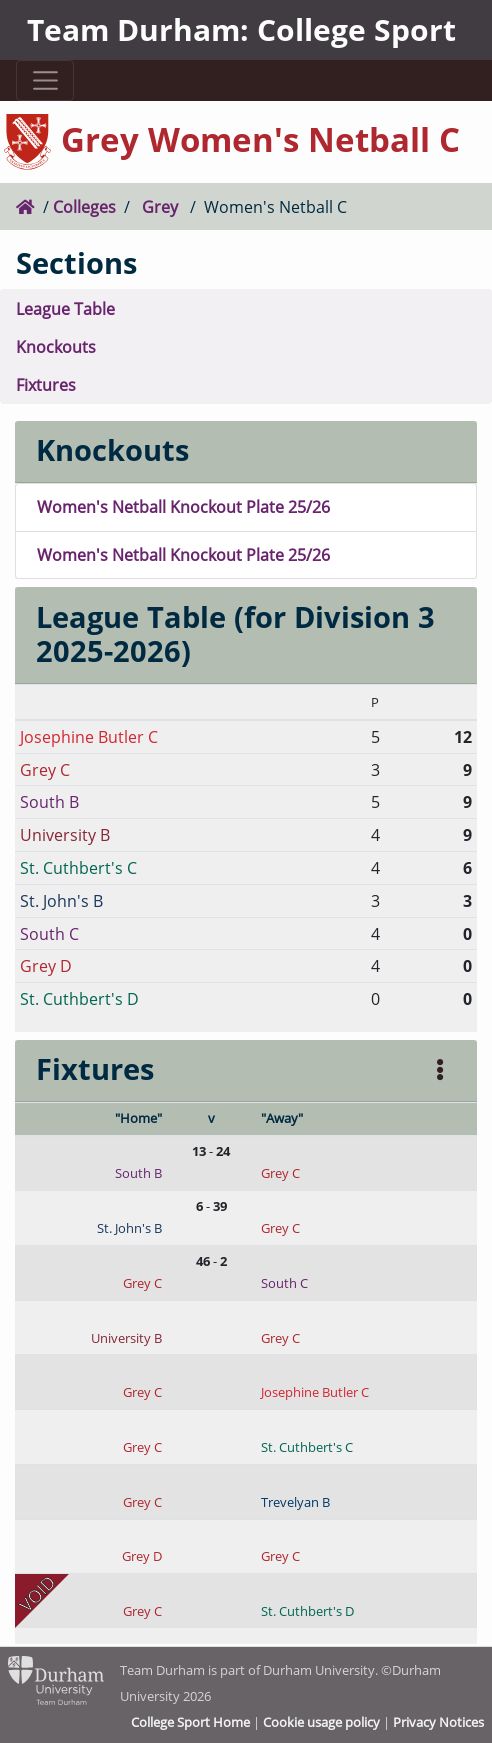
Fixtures (46, 384)
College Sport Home (190, 1722)
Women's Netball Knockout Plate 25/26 (183, 506)
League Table (65, 308)
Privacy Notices (438, 1722)
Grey (160, 206)
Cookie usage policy (321, 1722)
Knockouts (56, 346)
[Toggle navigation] (45, 80)
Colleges (84, 206)
